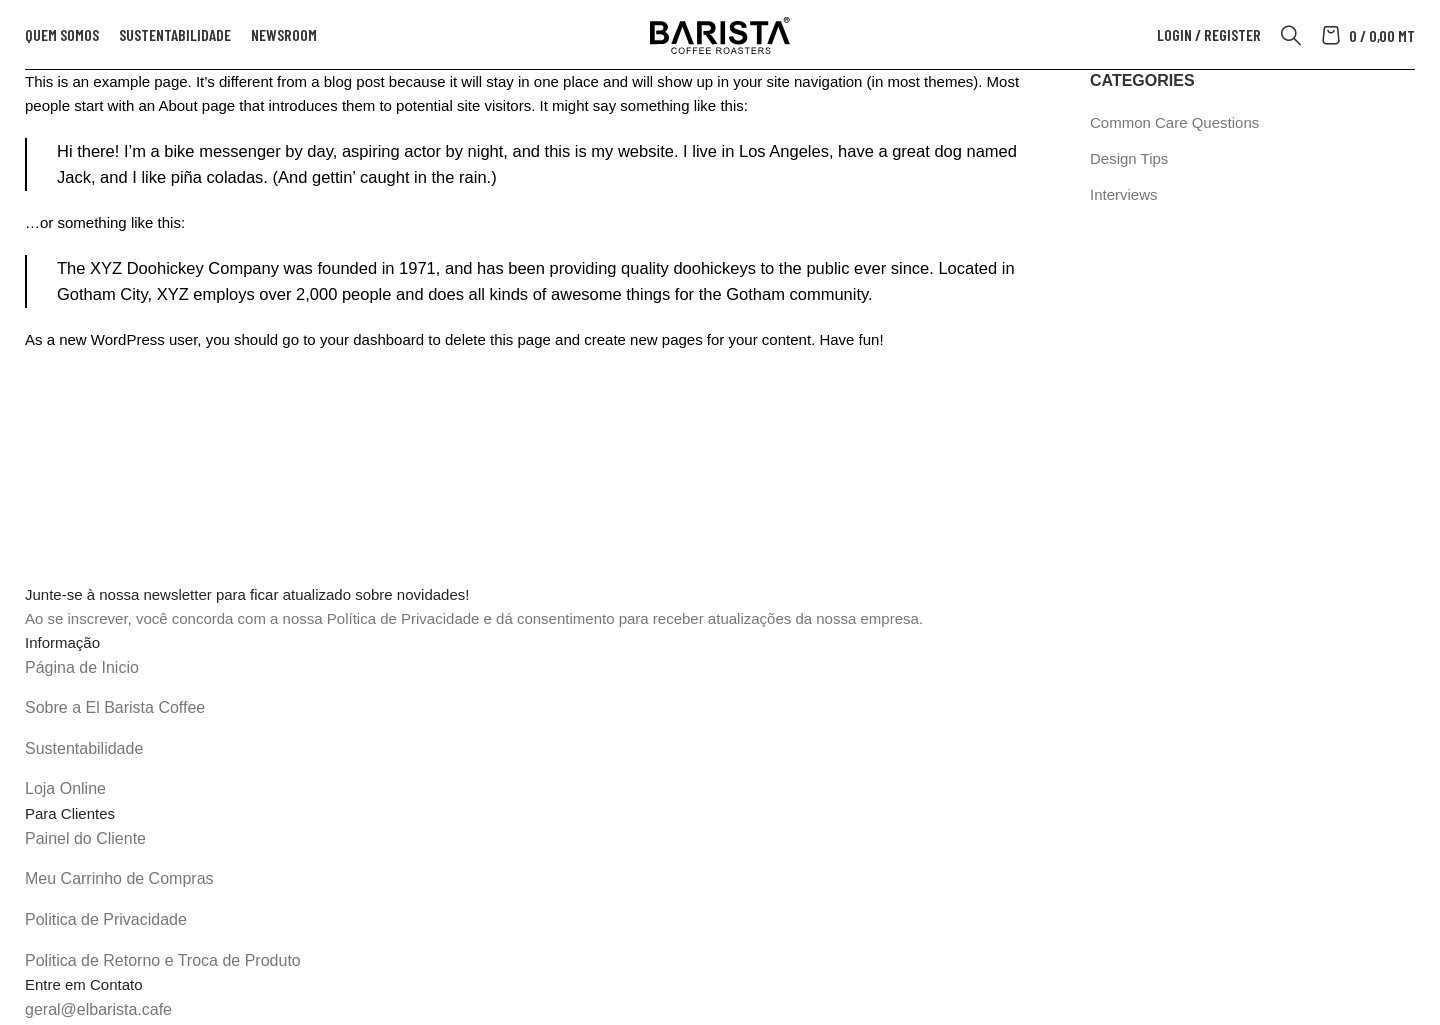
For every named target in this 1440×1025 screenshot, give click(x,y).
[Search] (1291, 35)
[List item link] (720, 668)
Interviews (1124, 194)
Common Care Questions (1174, 122)
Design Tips (1129, 158)
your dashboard (372, 339)
